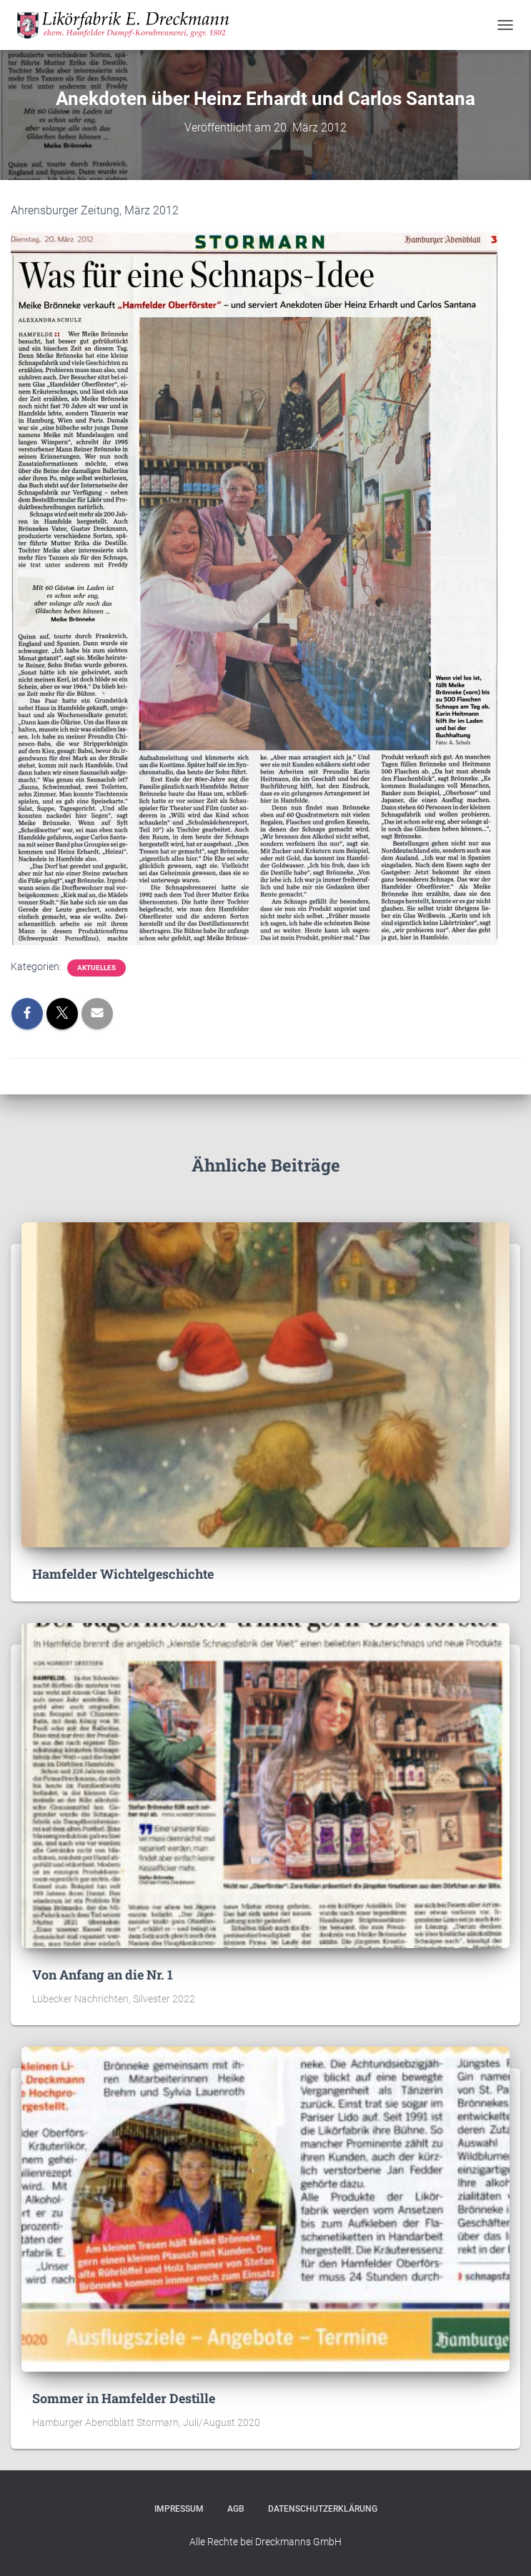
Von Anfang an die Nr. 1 (102, 1974)
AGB (235, 2509)
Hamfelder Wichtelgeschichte (123, 1573)
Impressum (179, 2509)
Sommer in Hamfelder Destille (123, 2398)
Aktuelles (96, 968)
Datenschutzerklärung (322, 2509)
